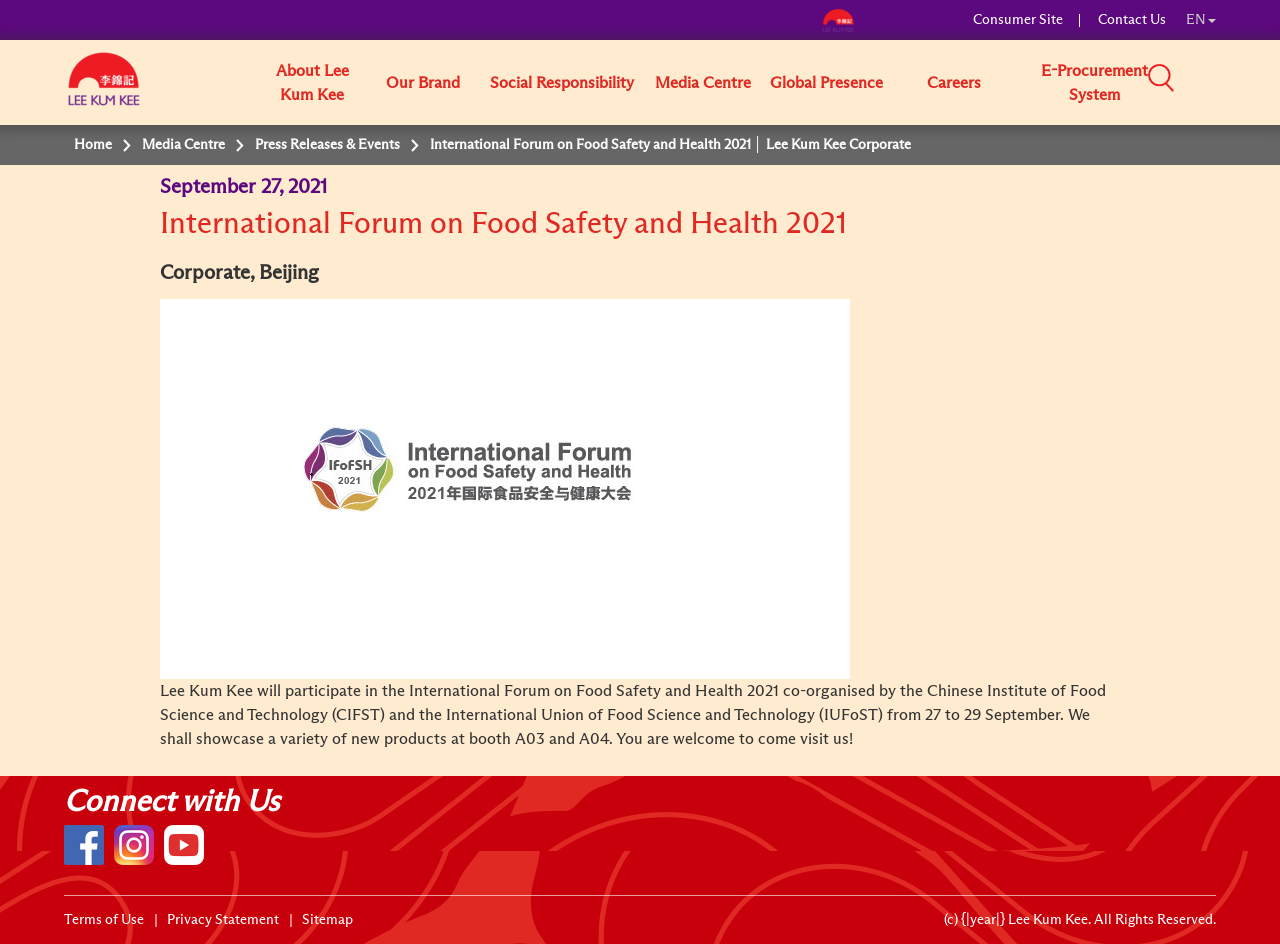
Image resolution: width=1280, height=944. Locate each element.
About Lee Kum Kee (312, 83)
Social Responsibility (562, 83)
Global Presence (826, 83)
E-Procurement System (1094, 83)
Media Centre (703, 83)
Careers (954, 83)
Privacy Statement (223, 920)
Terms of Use (104, 920)
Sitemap (327, 920)
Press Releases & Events (327, 145)
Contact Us (1132, 20)
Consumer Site (1018, 20)
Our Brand (423, 83)
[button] (1223, 81)
